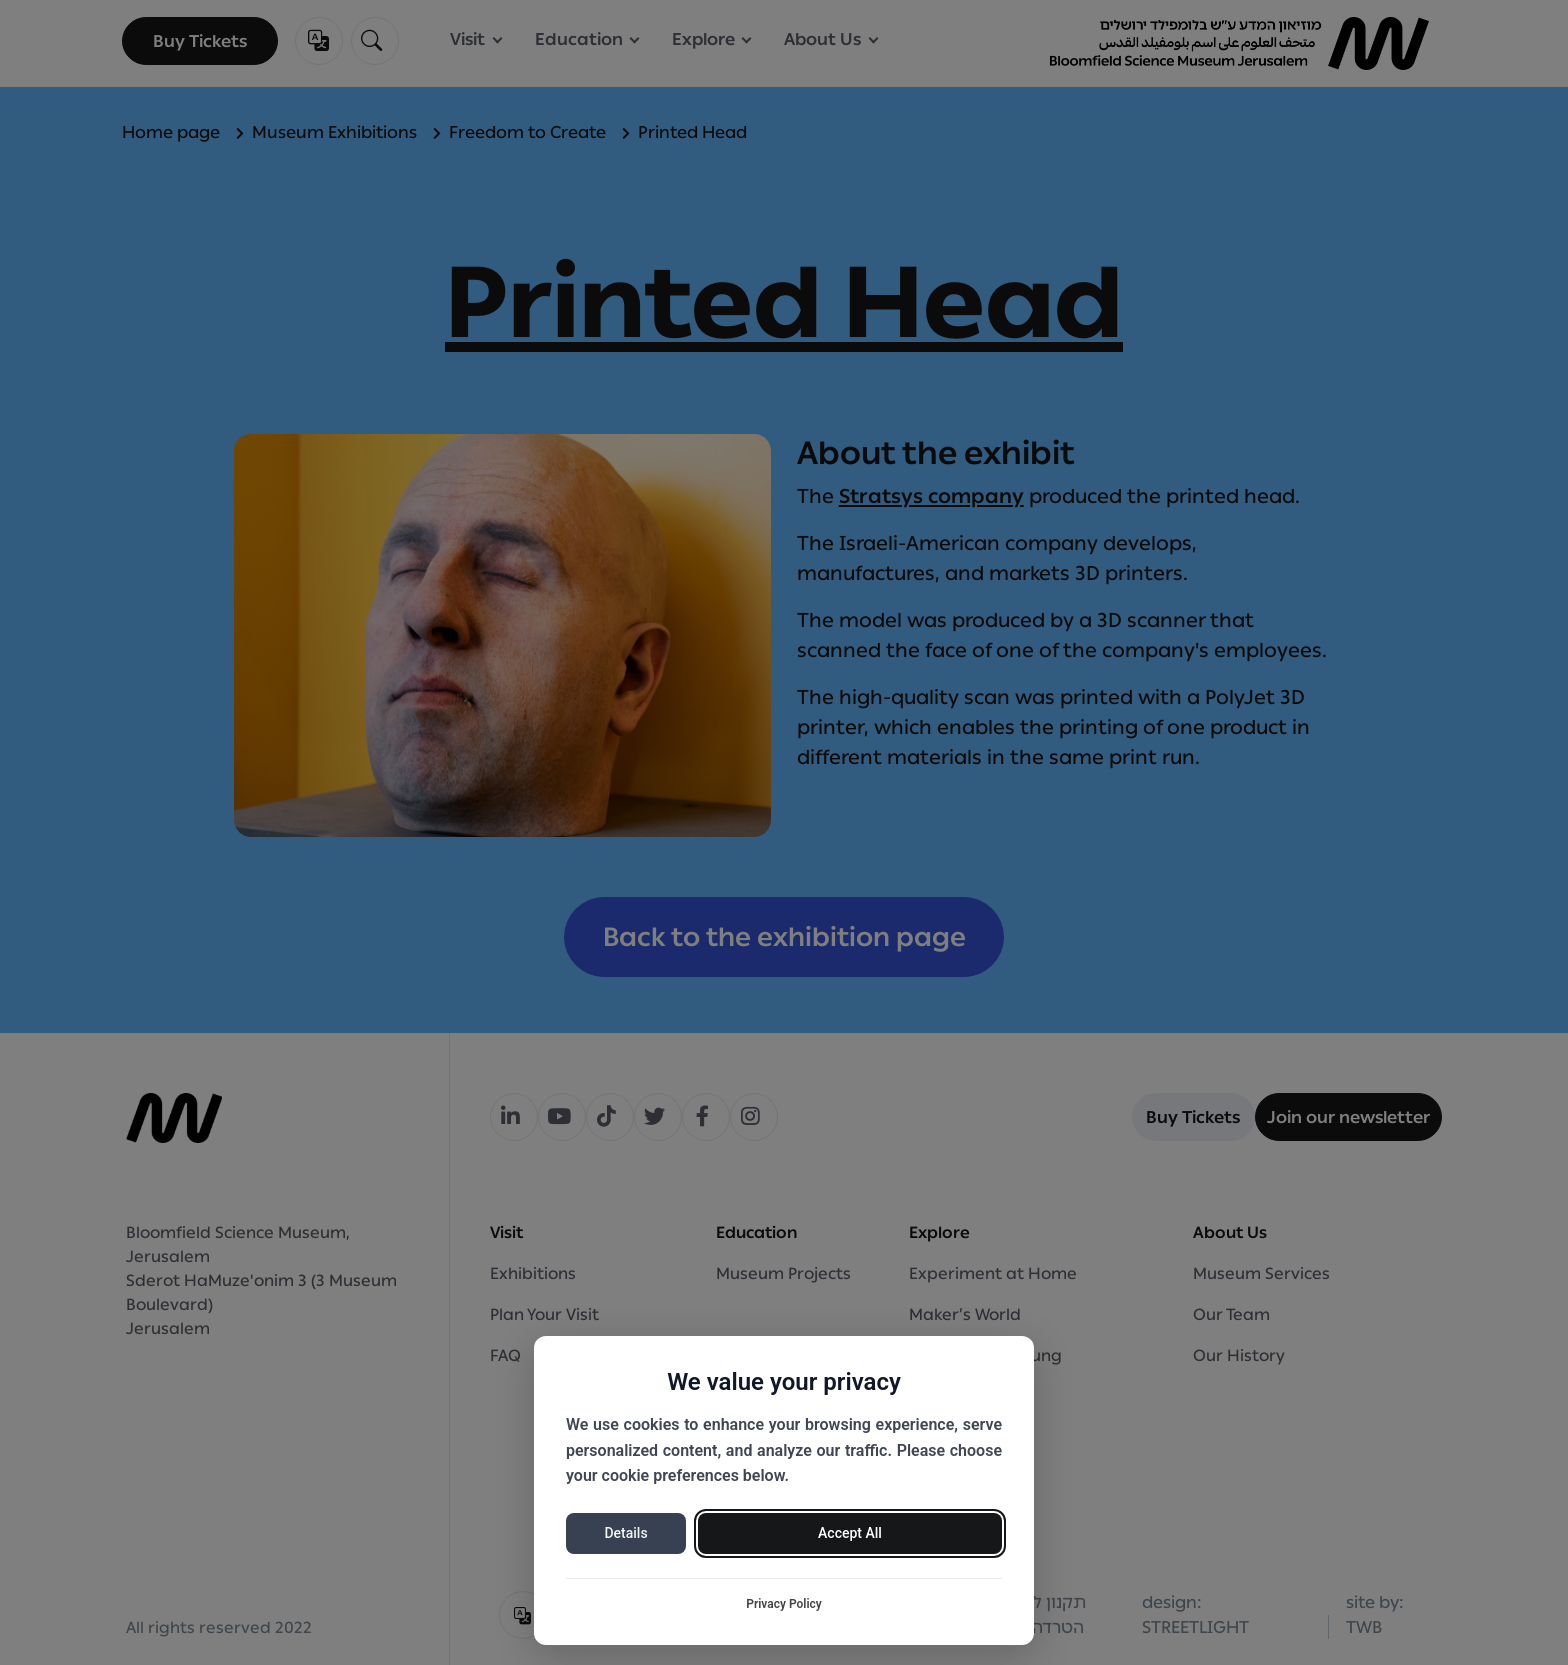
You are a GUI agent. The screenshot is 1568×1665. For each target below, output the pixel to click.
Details (625, 1533)
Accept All (850, 1533)
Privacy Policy (784, 1604)
